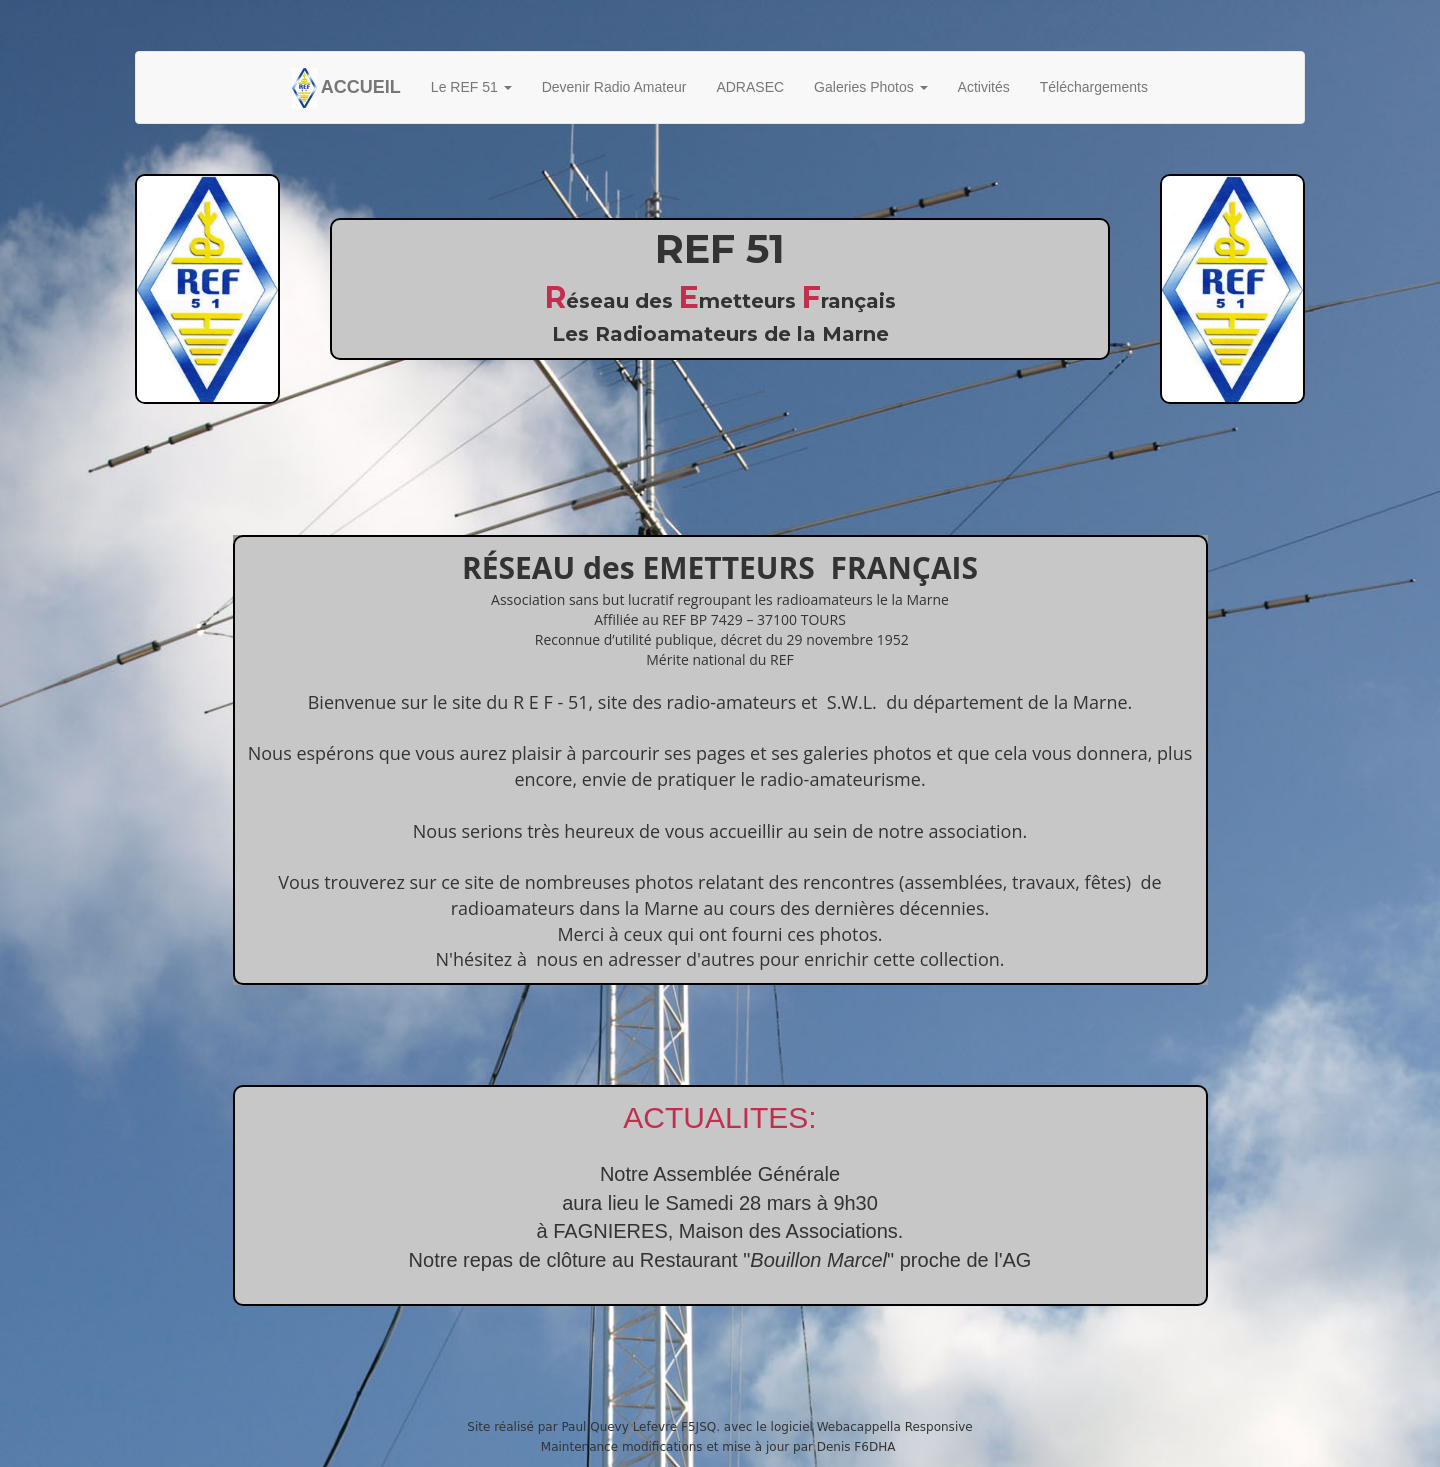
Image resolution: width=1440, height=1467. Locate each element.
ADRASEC (750, 87)
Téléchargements (1094, 87)
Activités (984, 87)
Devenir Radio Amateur (614, 87)
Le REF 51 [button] (471, 87)
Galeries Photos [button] (871, 87)
